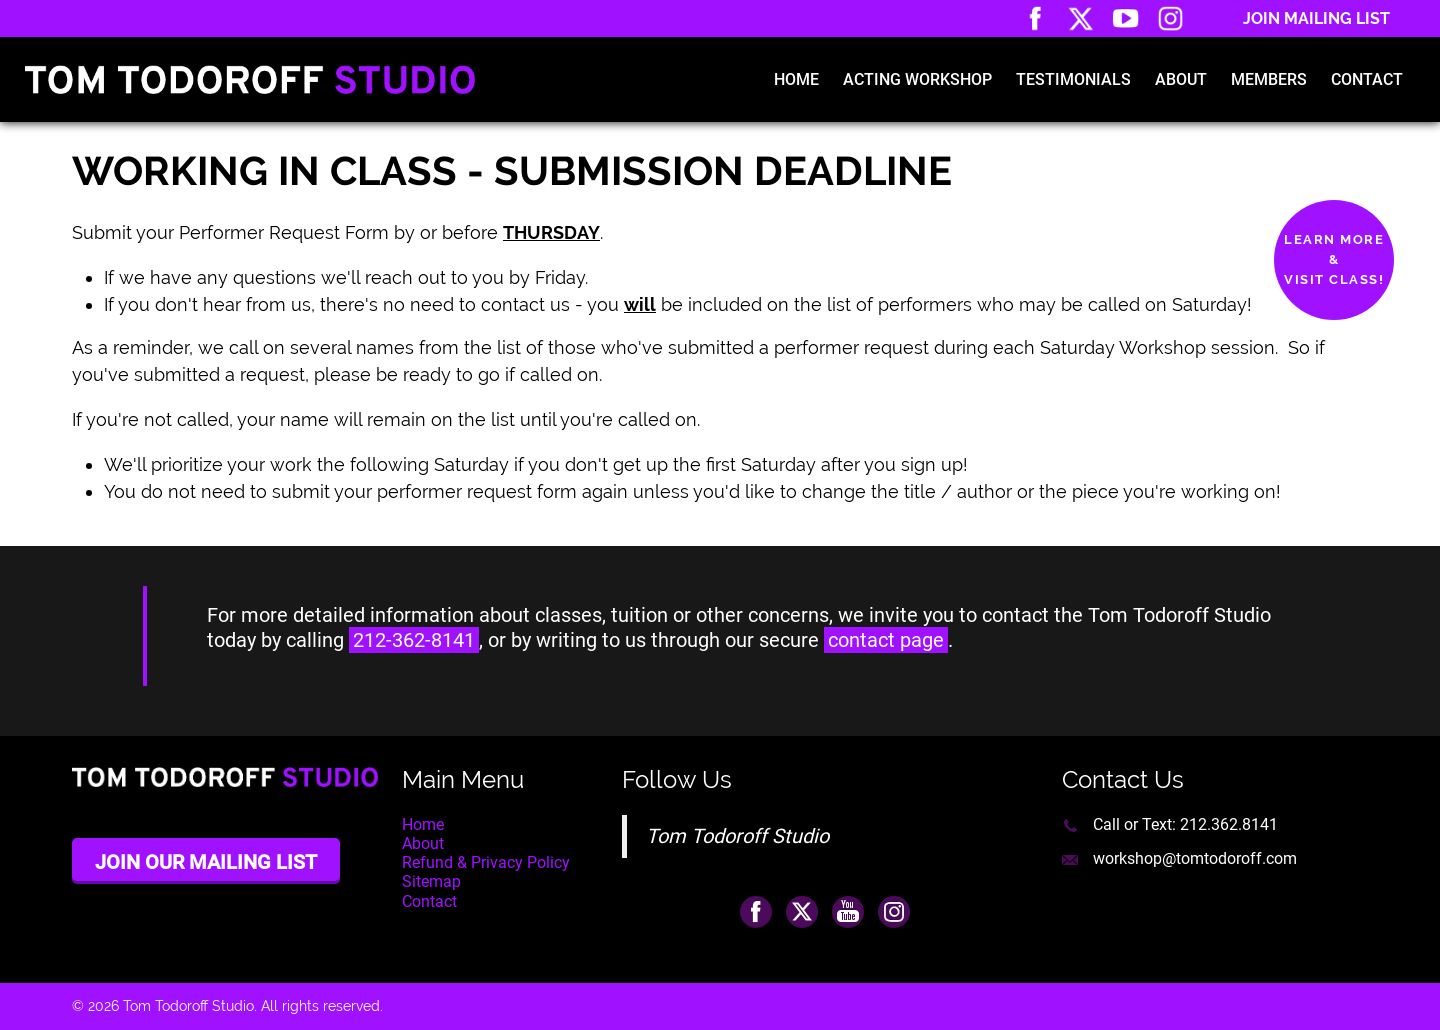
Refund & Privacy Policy (486, 862)
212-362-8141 (414, 640)
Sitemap (431, 881)
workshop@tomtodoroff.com (1195, 858)
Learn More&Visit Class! (1334, 259)
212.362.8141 (1229, 824)
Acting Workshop (917, 79)
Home (796, 79)
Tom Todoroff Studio (737, 836)
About (1181, 79)
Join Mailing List (1316, 18)
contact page (886, 640)
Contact (1367, 79)
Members (1269, 79)
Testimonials (1073, 79)
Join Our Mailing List (206, 862)
